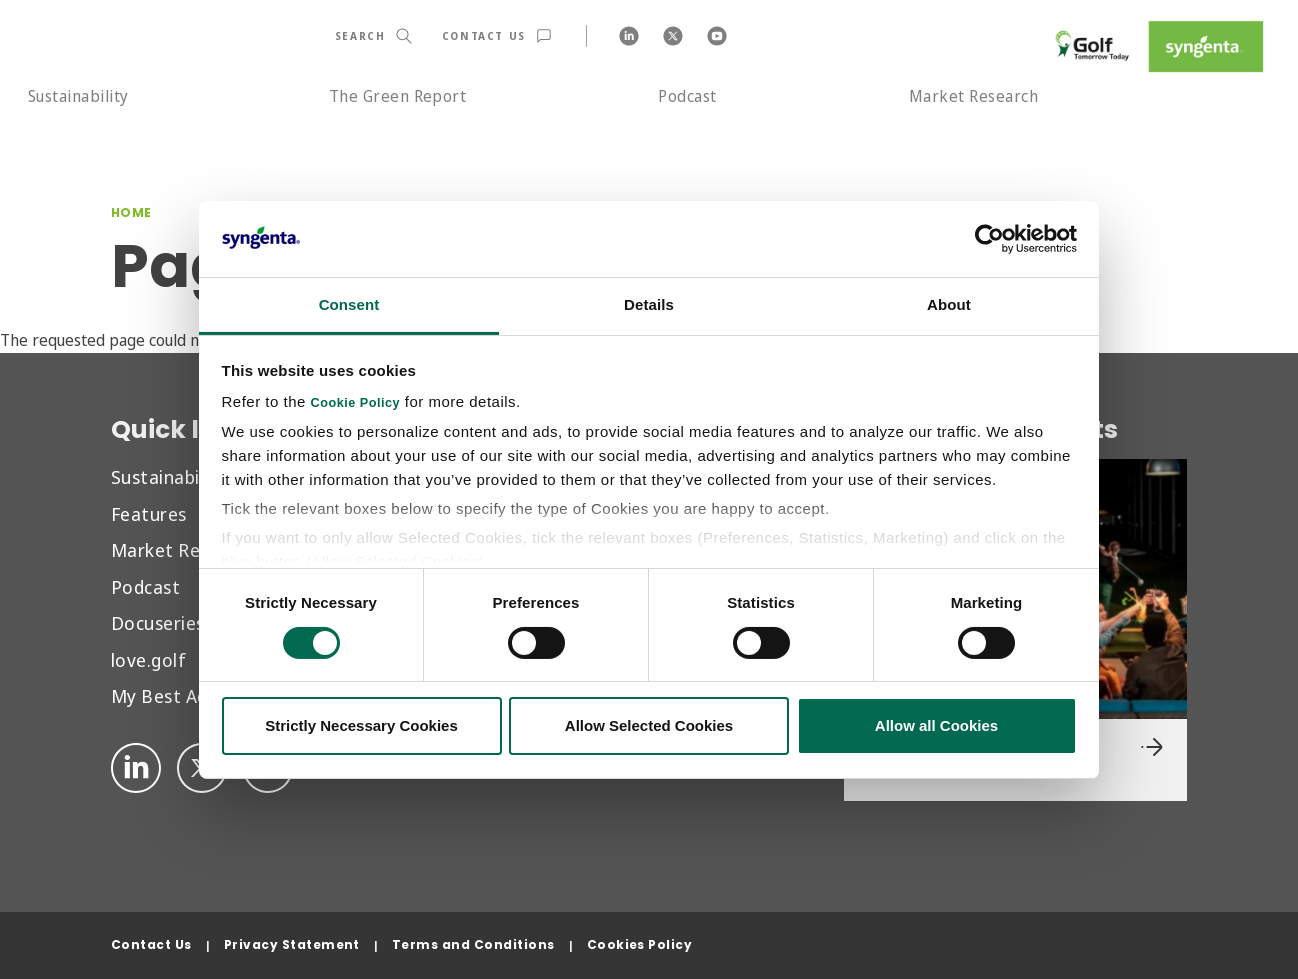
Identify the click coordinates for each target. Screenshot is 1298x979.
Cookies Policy (640, 944)
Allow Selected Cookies (649, 725)
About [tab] (949, 304)
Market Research (973, 96)
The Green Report (398, 96)
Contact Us (151, 944)
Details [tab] (649, 304)
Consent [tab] (349, 304)
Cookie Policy (356, 403)
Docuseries (158, 622)
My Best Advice (176, 695)
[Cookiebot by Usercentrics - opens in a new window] (989, 239)
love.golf (148, 659)
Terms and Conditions (473, 944)
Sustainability (78, 96)
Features (149, 513)
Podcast (687, 96)
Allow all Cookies (936, 725)
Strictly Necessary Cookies (361, 725)
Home (131, 212)
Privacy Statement (292, 944)
